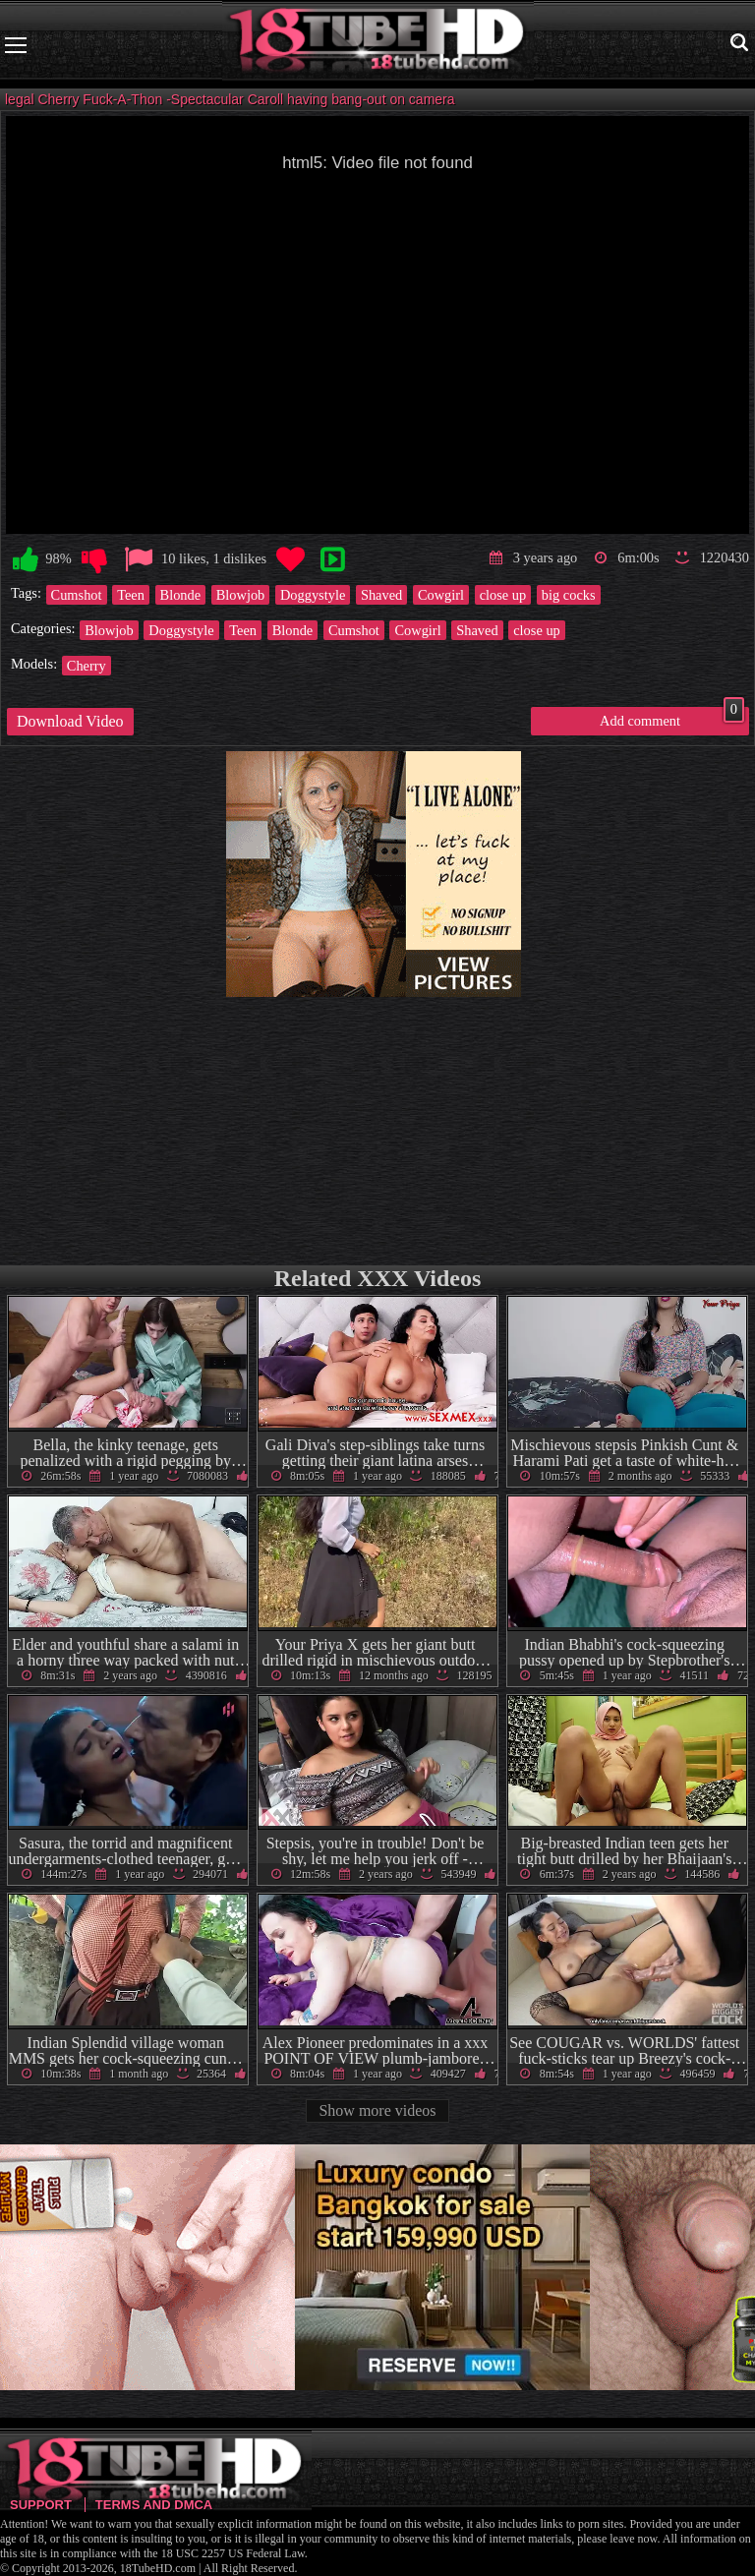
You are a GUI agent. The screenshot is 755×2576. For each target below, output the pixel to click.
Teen (131, 595)
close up (503, 595)
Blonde (181, 595)
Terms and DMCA (153, 2504)
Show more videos (377, 2110)
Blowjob (240, 595)
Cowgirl (441, 595)
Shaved (381, 595)
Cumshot (76, 595)
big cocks (569, 595)
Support (41, 2504)
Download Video (70, 721)
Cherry (86, 665)
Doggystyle (312, 595)
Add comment (672, 718)
